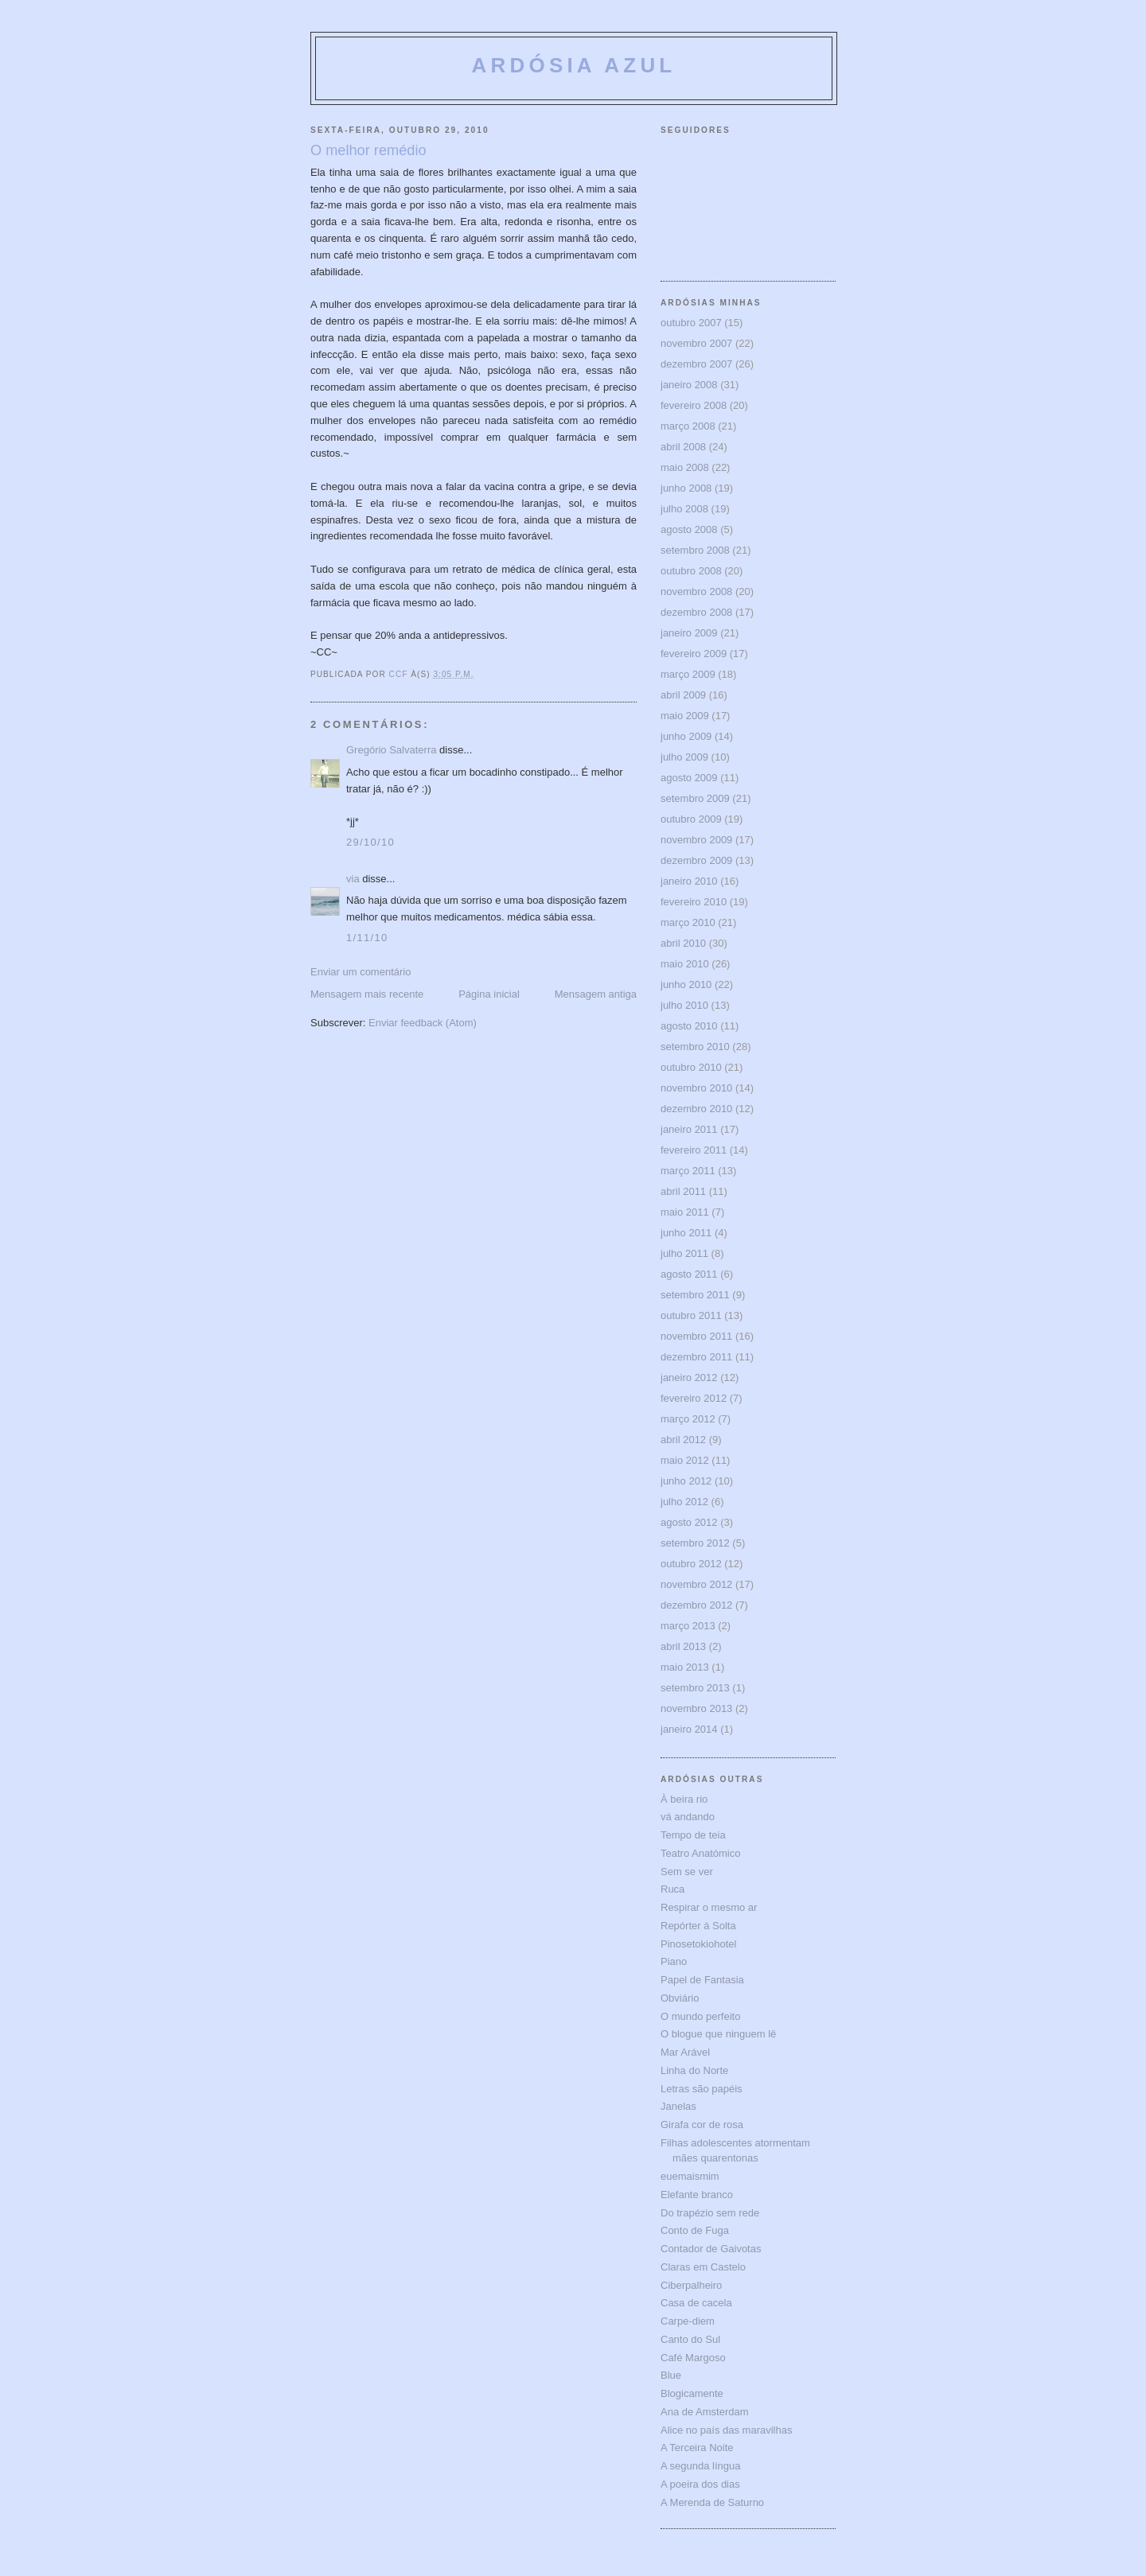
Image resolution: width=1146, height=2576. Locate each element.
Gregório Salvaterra (391, 750)
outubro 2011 (691, 1315)
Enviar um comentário (360, 972)
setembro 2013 (695, 1688)
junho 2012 (686, 1481)
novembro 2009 (696, 840)
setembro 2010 (695, 1047)
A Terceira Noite (697, 2447)
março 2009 (688, 674)
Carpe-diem (688, 2321)
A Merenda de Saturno (712, 2502)
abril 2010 (683, 943)
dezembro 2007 (696, 364)
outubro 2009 (691, 819)
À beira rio (684, 1799)
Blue (671, 2375)
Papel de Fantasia (702, 1980)
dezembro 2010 (696, 1109)
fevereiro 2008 (694, 405)
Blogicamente (692, 2393)
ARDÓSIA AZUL (574, 65)
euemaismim (690, 2176)
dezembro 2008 (696, 612)
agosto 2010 (689, 1026)
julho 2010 (684, 1005)
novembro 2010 (696, 1088)
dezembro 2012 (696, 1605)
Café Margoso (693, 2358)
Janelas (678, 2106)
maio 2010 (685, 964)
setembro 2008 (695, 550)
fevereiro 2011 (694, 1150)
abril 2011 (683, 1191)
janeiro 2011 (689, 1129)
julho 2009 (684, 757)
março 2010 (688, 922)
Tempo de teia (693, 1835)
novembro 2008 (696, 591)
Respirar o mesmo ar (709, 1907)
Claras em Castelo (703, 2267)
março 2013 (688, 1626)
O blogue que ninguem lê (718, 2034)
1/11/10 (367, 938)
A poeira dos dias (700, 2484)
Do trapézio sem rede (710, 2213)
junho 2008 (686, 488)
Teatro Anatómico (700, 1853)
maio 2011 (685, 1212)
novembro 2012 (696, 1584)
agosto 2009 (689, 778)
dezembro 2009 (696, 860)
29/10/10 (370, 842)
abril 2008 (683, 447)
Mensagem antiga (596, 994)
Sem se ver (687, 1872)
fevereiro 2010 (694, 902)
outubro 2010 (691, 1067)
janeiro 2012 (689, 1377)
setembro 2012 (695, 1543)
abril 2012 (683, 1440)
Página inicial (489, 994)
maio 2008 (685, 467)
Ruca (672, 1889)
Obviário (680, 1998)
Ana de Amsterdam (705, 2412)
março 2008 (688, 426)
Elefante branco (697, 2194)
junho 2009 (686, 736)
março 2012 (688, 1419)
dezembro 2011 (696, 1357)
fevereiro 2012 (694, 1398)
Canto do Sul (690, 2339)
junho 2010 (686, 984)
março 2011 (688, 1171)
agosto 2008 (689, 529)
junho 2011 (686, 1233)
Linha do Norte (694, 2070)
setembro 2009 (695, 798)
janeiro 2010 (689, 881)
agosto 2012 (689, 1522)
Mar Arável (685, 2052)
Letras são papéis (702, 2089)
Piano (674, 1961)
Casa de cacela (696, 2303)
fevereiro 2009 (694, 654)
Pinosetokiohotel (698, 1944)
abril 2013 (683, 1646)
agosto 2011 (689, 1274)
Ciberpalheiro (691, 2285)
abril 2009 (683, 695)
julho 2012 (684, 1502)
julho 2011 (684, 1253)
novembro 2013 (696, 1708)
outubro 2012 (691, 1564)
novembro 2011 (696, 1336)
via (353, 879)
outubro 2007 (691, 323)
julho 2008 (684, 509)
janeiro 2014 (689, 1729)
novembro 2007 (696, 343)
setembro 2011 (695, 1295)
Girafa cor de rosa (702, 2124)
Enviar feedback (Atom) (422, 1023)
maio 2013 (685, 1667)
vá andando (688, 1817)
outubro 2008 (691, 571)
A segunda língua (700, 2466)
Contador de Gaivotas (711, 2249)
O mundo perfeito (700, 2016)
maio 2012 (685, 1460)
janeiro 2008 (689, 385)
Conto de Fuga (695, 2230)
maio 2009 (685, 716)
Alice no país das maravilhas (726, 2430)
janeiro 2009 (689, 633)
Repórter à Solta (698, 1926)
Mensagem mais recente (366, 994)
